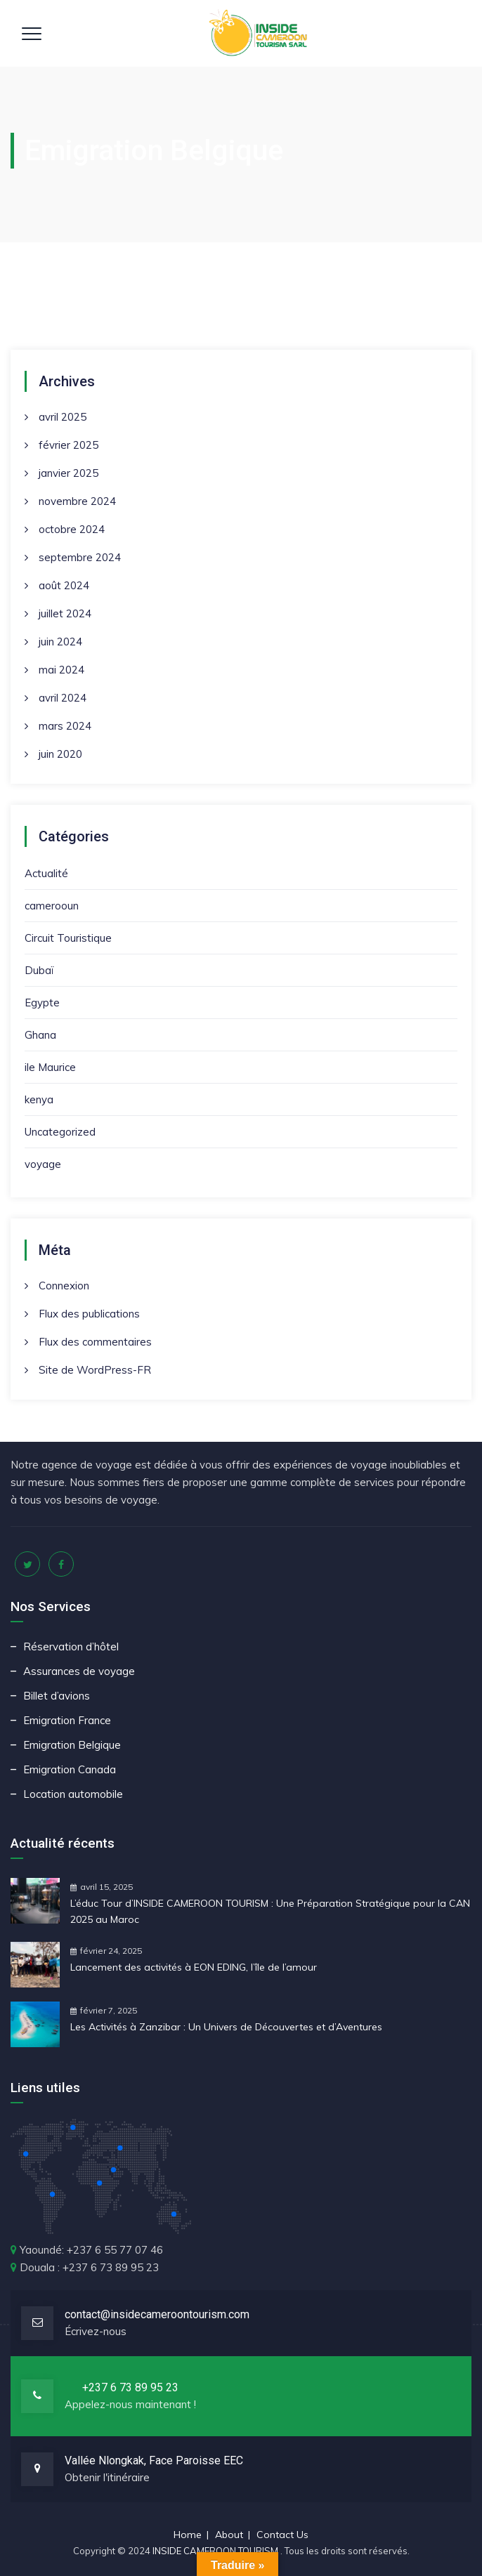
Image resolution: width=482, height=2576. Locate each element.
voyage (43, 1164)
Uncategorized (60, 1131)
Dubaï (39, 970)
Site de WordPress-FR (95, 1369)
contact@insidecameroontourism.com (157, 2314)
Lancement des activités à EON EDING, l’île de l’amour (193, 1967)
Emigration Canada (69, 1769)
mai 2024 (61, 669)
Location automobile (73, 1794)
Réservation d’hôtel (71, 1646)
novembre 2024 (77, 501)
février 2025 (68, 445)
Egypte (42, 1002)
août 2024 (64, 585)
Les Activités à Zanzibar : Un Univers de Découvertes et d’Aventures (226, 2026)
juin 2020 (60, 754)
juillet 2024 (65, 613)
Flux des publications (89, 1313)
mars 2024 (65, 725)
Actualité (46, 873)
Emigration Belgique (72, 1745)
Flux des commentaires (95, 1341)
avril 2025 (62, 416)
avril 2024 (62, 697)
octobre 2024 (72, 529)
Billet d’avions (56, 1695)
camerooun (52, 905)
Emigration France (67, 1720)
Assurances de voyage (79, 1671)
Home (188, 2534)
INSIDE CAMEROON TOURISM (216, 2550)
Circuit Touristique (68, 938)
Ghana (40, 1034)
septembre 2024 (80, 557)
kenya (39, 1099)
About (229, 2534)
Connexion (64, 1285)
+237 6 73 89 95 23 (130, 2387)
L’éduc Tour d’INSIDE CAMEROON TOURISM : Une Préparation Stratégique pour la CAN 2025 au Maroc (270, 1911)
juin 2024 (60, 641)
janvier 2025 (68, 473)
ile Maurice (50, 1067)
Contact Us (282, 2534)
